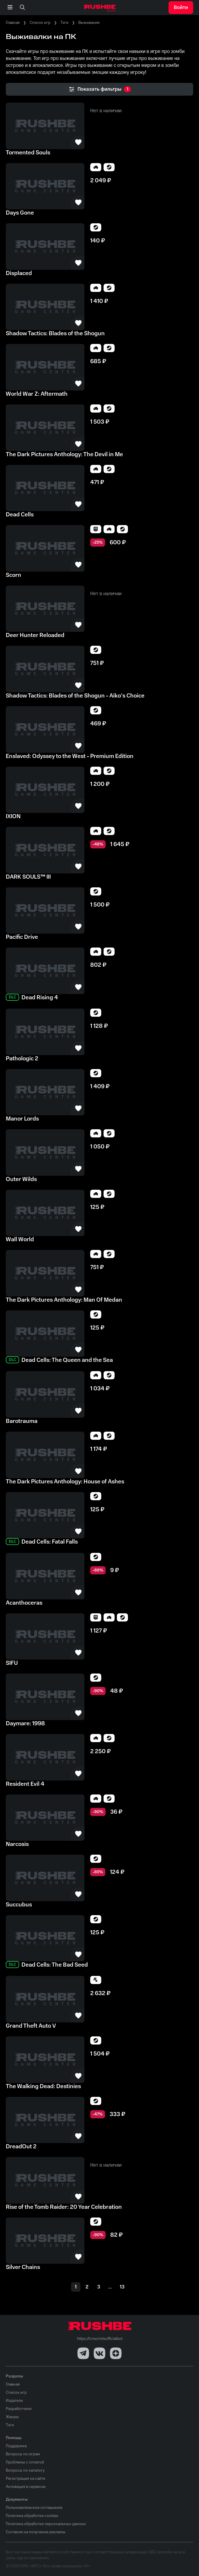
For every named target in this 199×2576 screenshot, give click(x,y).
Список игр (40, 23)
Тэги (64, 23)
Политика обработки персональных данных (46, 2524)
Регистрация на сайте (25, 2479)
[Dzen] (116, 2353)
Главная (13, 23)
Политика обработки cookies (32, 2516)
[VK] (99, 2353)
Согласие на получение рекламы (36, 2532)
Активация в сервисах (26, 2487)
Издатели (14, 2401)
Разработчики (19, 2409)
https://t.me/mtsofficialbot (99, 2339)
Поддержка (16, 2446)
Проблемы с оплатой (25, 2462)
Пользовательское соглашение (34, 2508)
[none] (22, 7)
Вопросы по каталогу (25, 2470)
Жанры (12, 2417)
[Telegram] (83, 2353)
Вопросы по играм (23, 2454)
